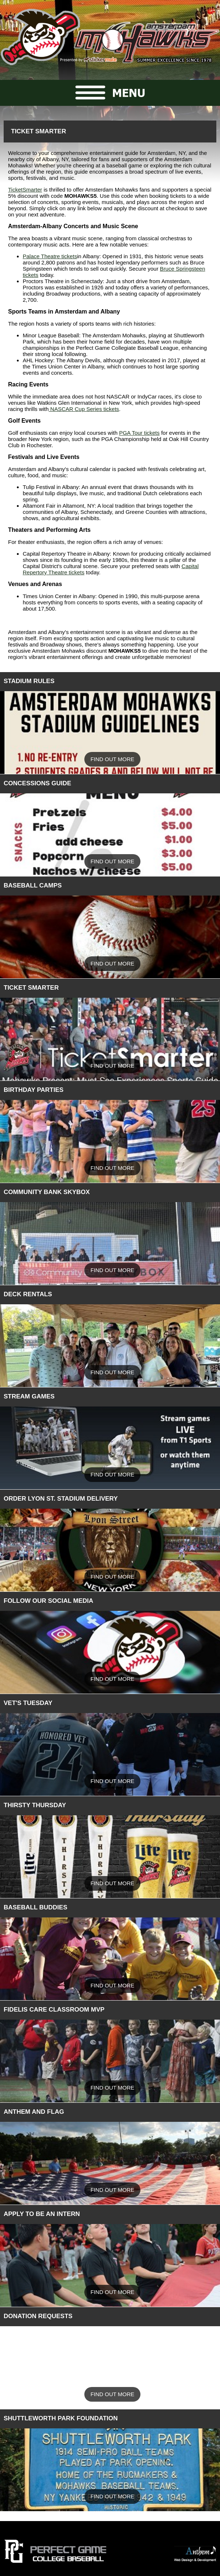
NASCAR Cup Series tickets (84, 409)
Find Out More (113, 759)
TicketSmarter (25, 189)
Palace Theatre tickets (50, 256)
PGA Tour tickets (139, 433)
